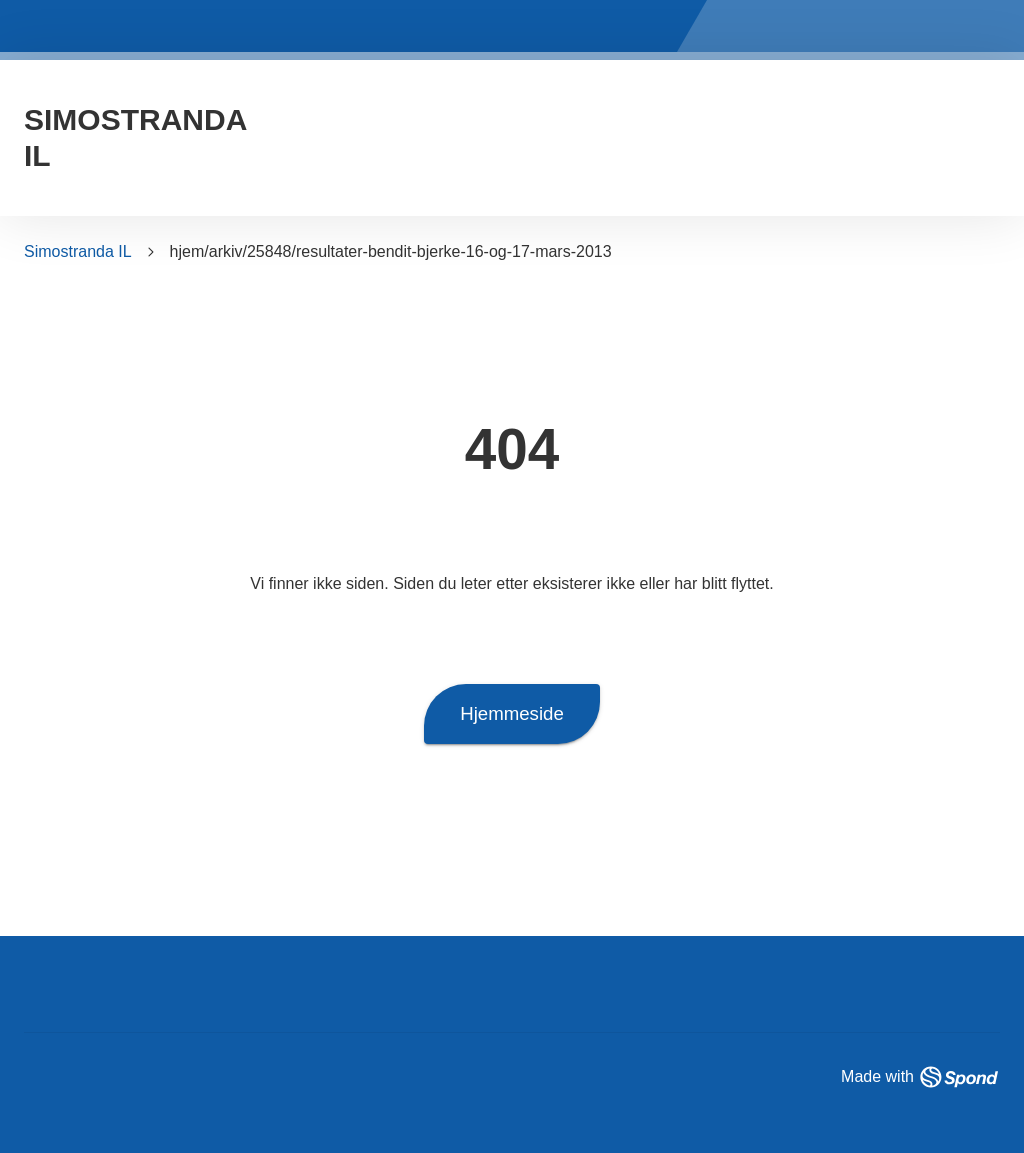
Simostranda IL (78, 251)
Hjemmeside (512, 714)
